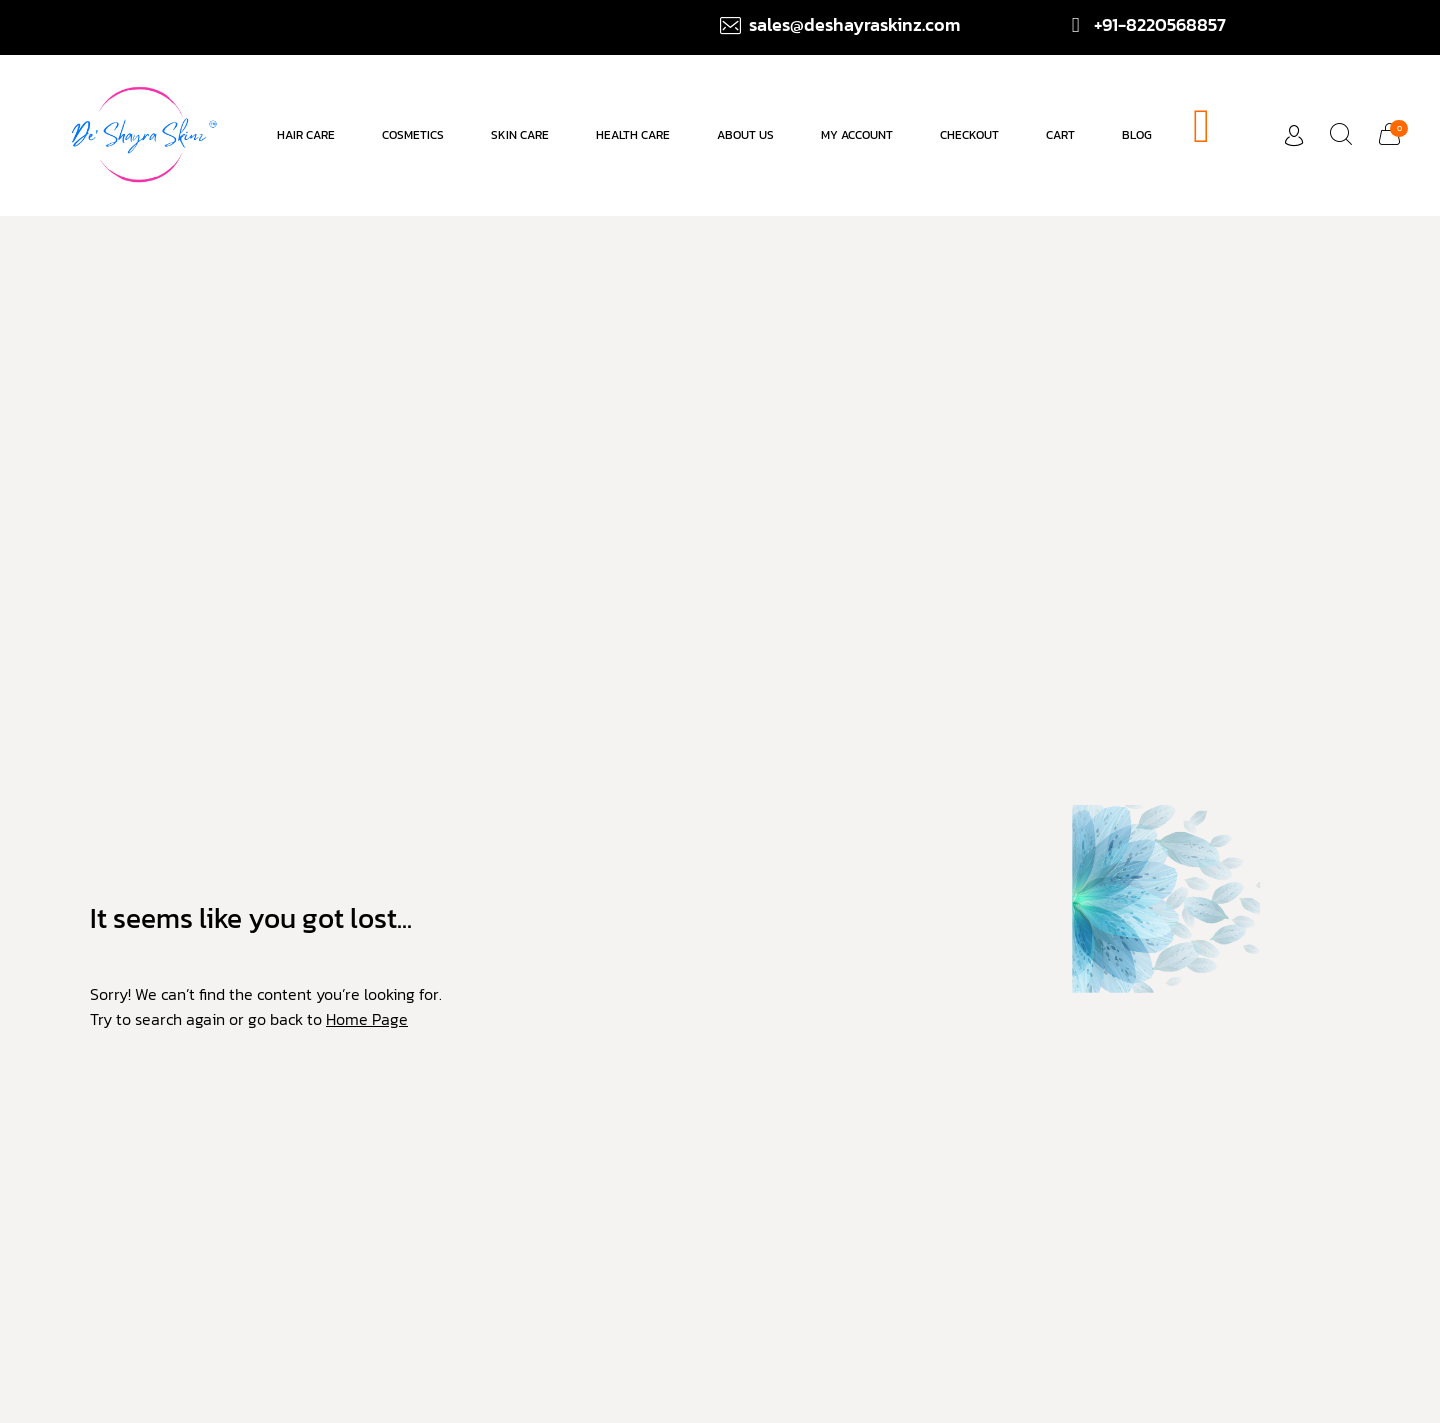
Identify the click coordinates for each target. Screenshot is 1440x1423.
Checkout (969, 135)
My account (857, 135)
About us (745, 135)
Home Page (367, 1019)
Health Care (633, 135)
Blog (1137, 135)
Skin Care (520, 135)
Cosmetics (413, 135)
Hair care (306, 135)
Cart (1060, 135)
